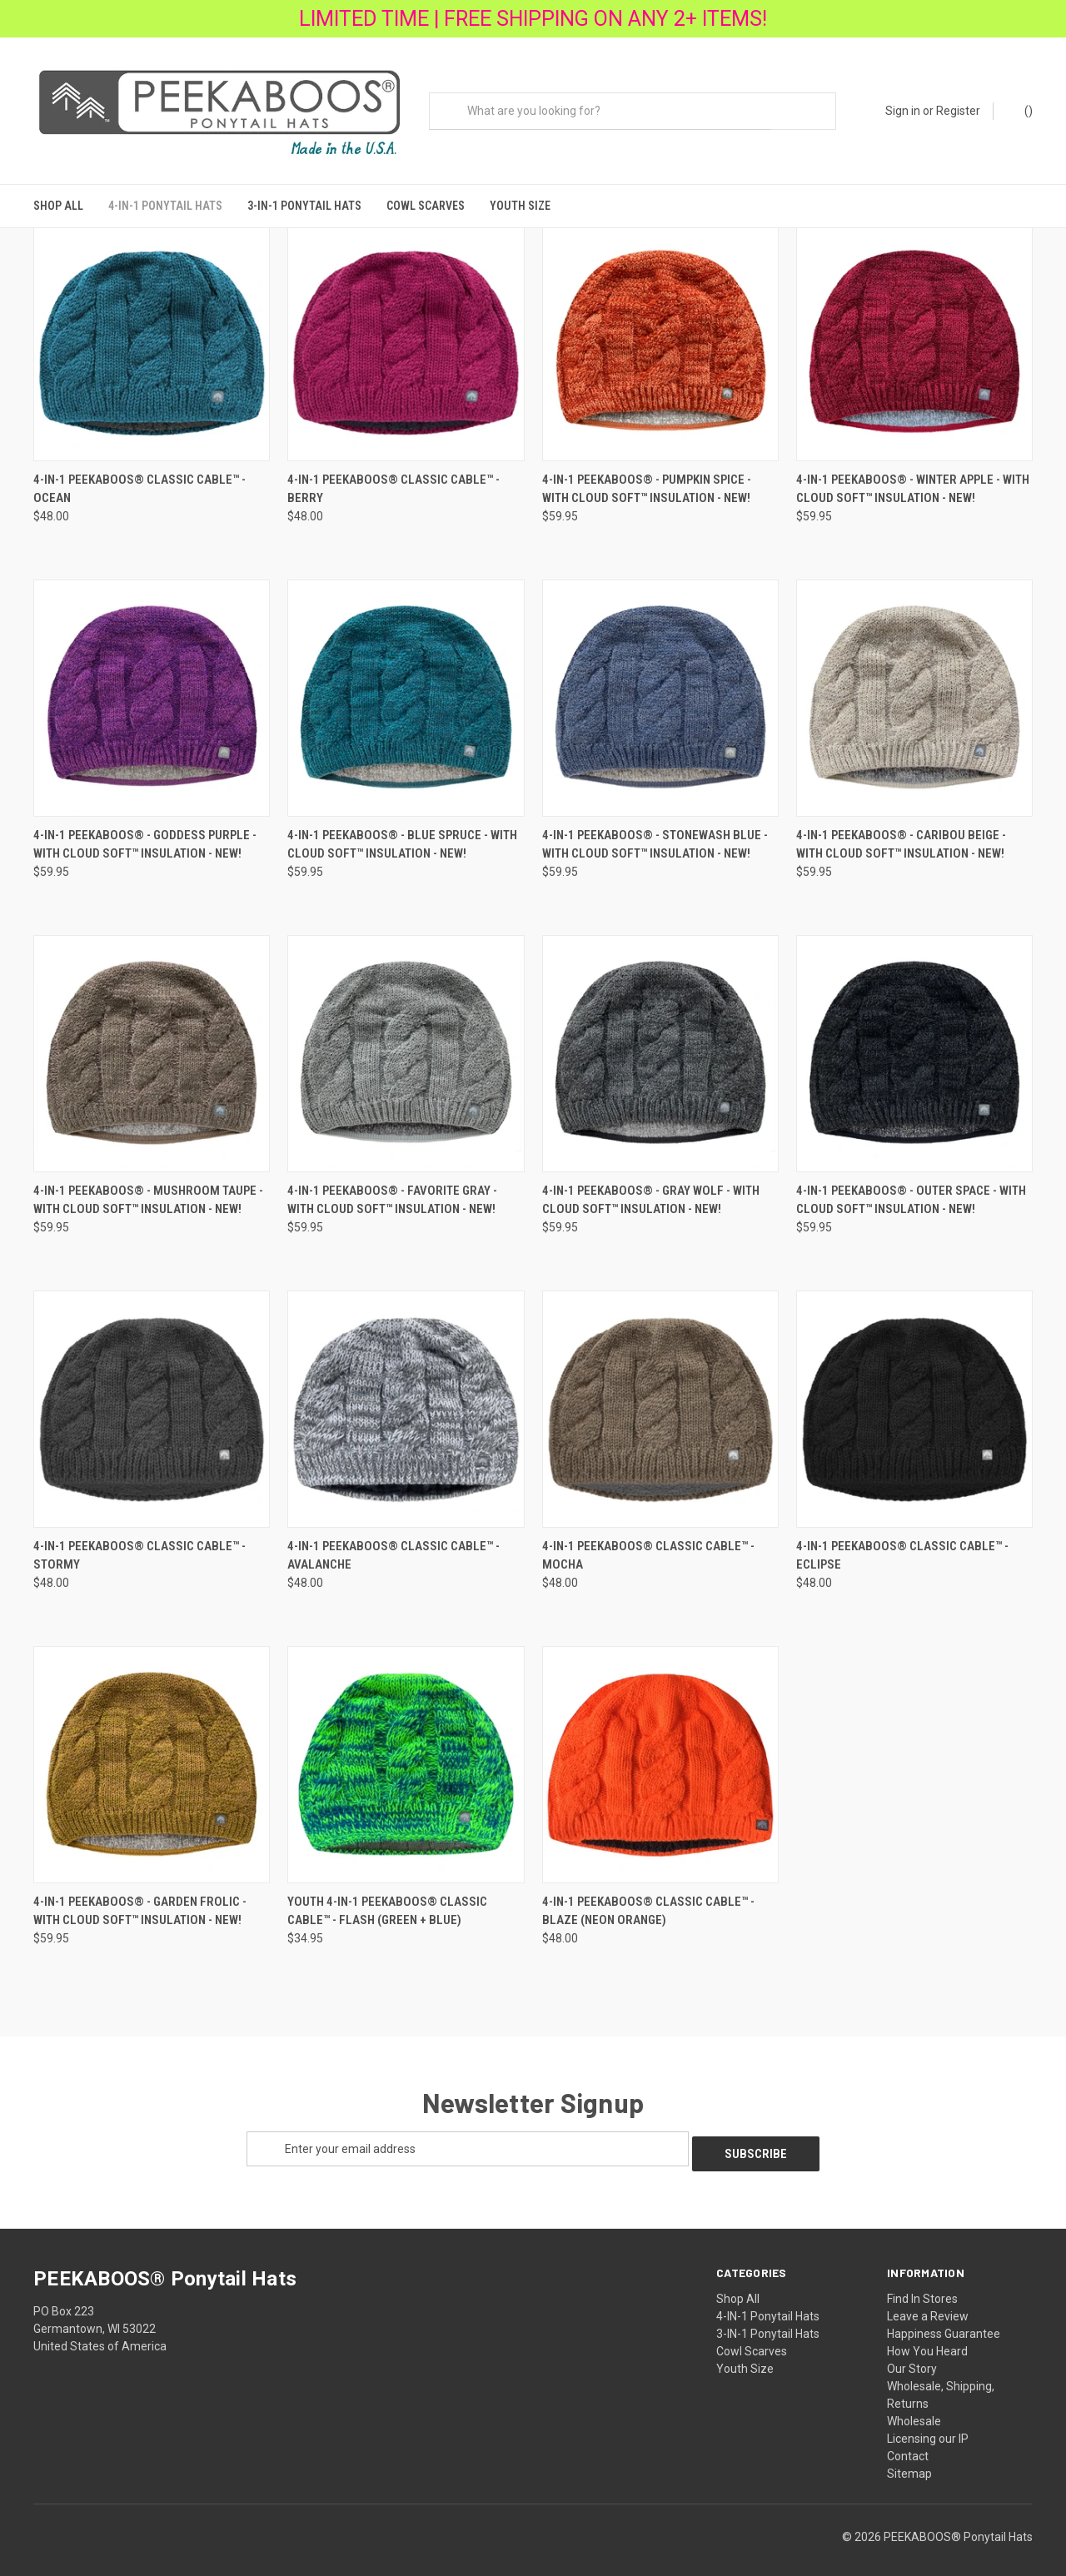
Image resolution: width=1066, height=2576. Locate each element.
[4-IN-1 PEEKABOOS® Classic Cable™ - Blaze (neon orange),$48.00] (660, 1756)
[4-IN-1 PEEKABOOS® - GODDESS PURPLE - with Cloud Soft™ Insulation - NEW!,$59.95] (151, 689)
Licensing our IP (928, 2425)
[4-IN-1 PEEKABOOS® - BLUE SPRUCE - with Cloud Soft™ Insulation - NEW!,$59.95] (406, 689)
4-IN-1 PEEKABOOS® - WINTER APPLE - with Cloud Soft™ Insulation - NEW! (912, 481)
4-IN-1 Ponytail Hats (165, 205)
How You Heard (927, 2338)
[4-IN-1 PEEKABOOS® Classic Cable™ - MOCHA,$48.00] (660, 1401)
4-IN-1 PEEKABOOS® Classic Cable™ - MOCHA (648, 1547)
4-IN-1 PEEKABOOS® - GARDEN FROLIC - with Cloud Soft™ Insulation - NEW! (140, 1903)
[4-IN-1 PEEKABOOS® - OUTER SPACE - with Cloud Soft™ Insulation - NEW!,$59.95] (914, 1045)
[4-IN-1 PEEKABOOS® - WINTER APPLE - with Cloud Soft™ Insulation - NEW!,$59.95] (914, 335)
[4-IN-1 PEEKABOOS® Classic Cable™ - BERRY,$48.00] (406, 335)
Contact (908, 2442)
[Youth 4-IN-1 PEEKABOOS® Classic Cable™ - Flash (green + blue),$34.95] (406, 1756)
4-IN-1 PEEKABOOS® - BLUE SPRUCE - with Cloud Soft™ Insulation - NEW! (402, 836)
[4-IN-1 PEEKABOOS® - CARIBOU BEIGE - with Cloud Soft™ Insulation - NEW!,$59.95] (914, 689)
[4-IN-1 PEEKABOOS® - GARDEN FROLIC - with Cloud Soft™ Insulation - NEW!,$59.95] (151, 1756)
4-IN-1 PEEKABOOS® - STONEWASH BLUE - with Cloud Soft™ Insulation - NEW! (655, 836)
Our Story (912, 2355)
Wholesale (914, 2407)
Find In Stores (922, 2285)
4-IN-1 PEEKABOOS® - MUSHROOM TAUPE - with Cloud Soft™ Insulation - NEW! (148, 1192)
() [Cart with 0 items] (1021, 109)
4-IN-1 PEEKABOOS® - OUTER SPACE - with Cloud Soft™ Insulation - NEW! (911, 1192)
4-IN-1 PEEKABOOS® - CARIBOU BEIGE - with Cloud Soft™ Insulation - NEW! (901, 836)
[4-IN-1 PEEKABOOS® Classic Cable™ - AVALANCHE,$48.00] (406, 1401)
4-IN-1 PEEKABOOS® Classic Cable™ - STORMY (139, 1547)
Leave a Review (928, 2303)
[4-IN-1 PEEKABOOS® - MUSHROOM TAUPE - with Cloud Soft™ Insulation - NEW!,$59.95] (151, 1045)
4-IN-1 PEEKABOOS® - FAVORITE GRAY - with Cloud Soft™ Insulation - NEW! (392, 1192)
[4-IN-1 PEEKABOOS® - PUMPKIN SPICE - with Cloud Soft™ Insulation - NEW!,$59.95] (660, 335)
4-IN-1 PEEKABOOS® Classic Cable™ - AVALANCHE (393, 1547)
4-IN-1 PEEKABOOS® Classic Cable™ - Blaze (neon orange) (648, 1903)
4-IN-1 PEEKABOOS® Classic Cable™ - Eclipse (902, 1547)
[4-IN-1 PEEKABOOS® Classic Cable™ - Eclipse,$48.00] (914, 1401)
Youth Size (520, 205)
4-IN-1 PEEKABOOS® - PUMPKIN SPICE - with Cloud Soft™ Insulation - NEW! (646, 481)
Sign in (902, 110)
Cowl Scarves (425, 205)
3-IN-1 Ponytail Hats (304, 205)
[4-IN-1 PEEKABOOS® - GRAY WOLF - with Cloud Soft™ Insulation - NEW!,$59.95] (660, 1045)
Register (958, 110)
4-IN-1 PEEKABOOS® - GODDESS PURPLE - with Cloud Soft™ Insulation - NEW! (145, 836)
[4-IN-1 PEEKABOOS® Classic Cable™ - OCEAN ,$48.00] (151, 335)
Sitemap (909, 2460)
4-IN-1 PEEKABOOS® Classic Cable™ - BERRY (393, 481)
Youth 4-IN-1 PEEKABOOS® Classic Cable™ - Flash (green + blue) (387, 1903)
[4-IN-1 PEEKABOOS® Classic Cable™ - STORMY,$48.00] (151, 1401)
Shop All (58, 205)
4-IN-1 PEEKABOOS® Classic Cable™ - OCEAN (139, 481)
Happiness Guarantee (943, 2320)
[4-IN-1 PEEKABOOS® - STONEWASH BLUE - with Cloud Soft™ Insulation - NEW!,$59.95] (660, 689)
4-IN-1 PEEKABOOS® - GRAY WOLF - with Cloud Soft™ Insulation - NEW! (651, 1192)
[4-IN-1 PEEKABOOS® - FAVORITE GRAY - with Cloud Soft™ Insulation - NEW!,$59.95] (406, 1045)
